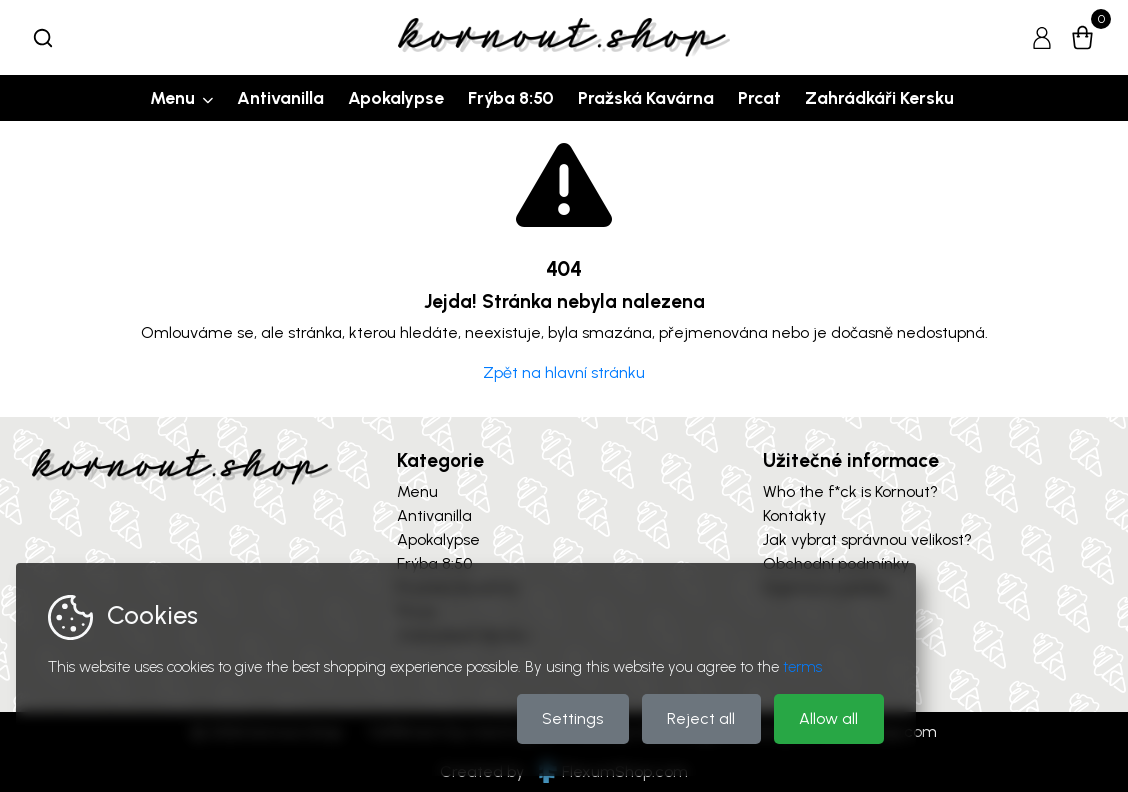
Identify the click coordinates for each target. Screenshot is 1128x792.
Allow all (828, 718)
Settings (572, 718)
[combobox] (43, 38)
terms (802, 667)
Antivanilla (280, 97)
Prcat (759, 97)
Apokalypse (396, 97)
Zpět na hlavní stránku (564, 372)
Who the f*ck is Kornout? (850, 491)
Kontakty (794, 515)
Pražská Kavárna (646, 97)
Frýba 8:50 (511, 97)
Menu (172, 97)
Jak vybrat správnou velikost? (867, 539)
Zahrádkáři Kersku (879, 97)
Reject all (701, 718)
